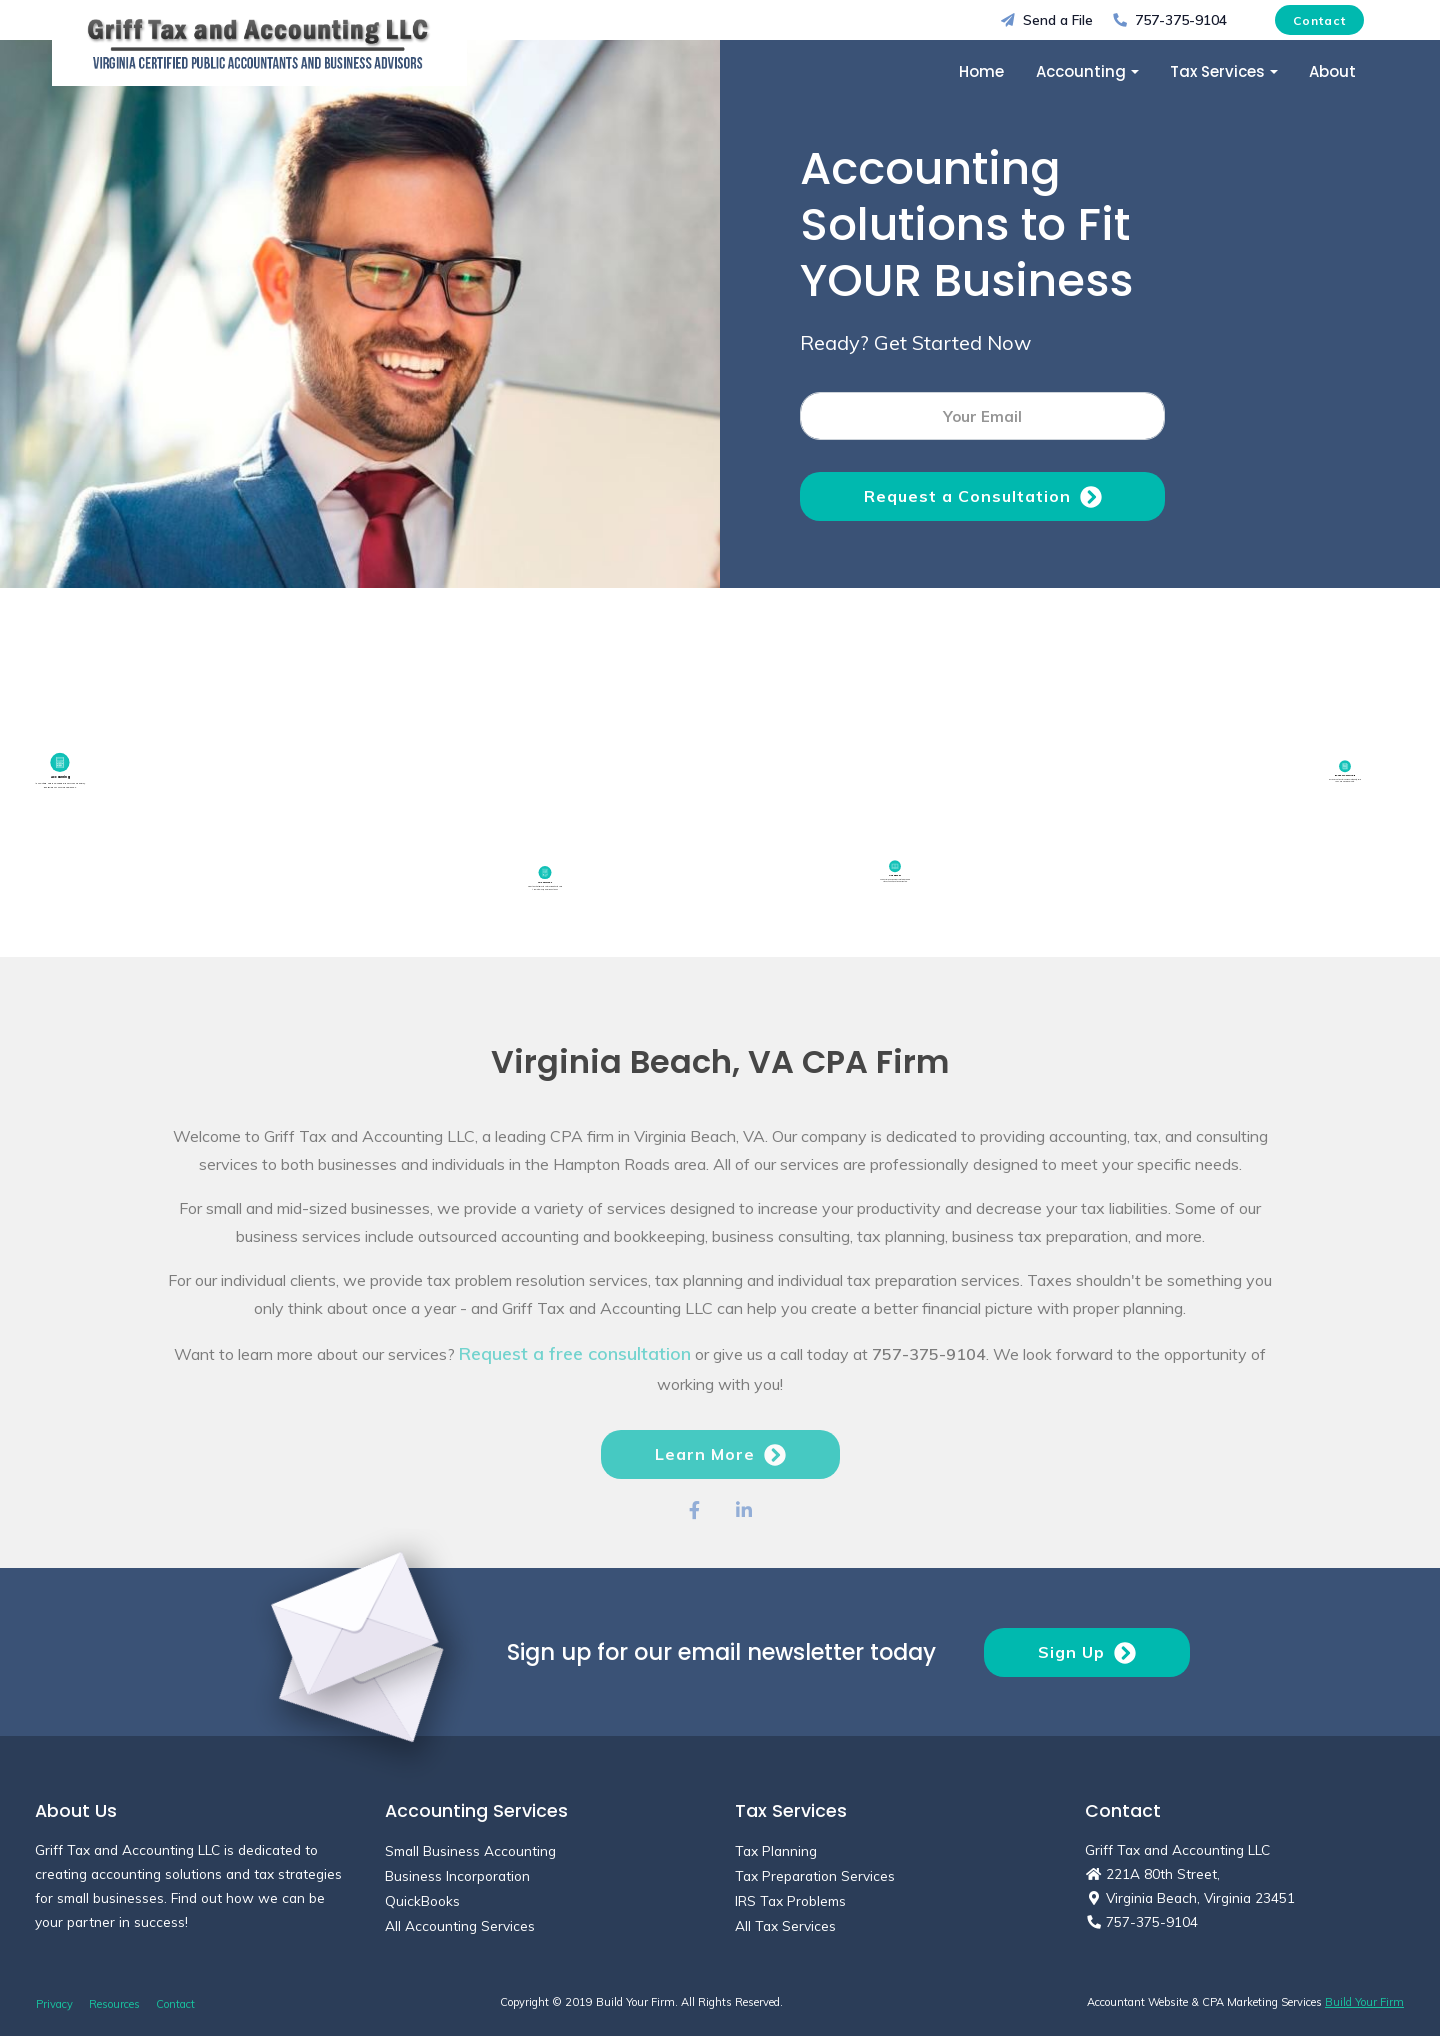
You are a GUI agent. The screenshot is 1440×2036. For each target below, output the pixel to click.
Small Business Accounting (470, 1850)
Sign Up (1087, 1653)
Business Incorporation (457, 1875)
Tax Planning (776, 1850)
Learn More (720, 1493)
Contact (1319, 20)
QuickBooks (422, 1900)
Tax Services (1217, 71)
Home (981, 71)
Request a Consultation (983, 497)
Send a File (1047, 19)
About (1332, 71)
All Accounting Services (460, 1925)
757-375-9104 (1170, 19)
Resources (114, 2004)
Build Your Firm (1364, 2002)
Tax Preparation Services (815, 1875)
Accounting (1081, 71)
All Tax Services (785, 1925)
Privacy (54, 2004)
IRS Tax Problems (790, 1900)
